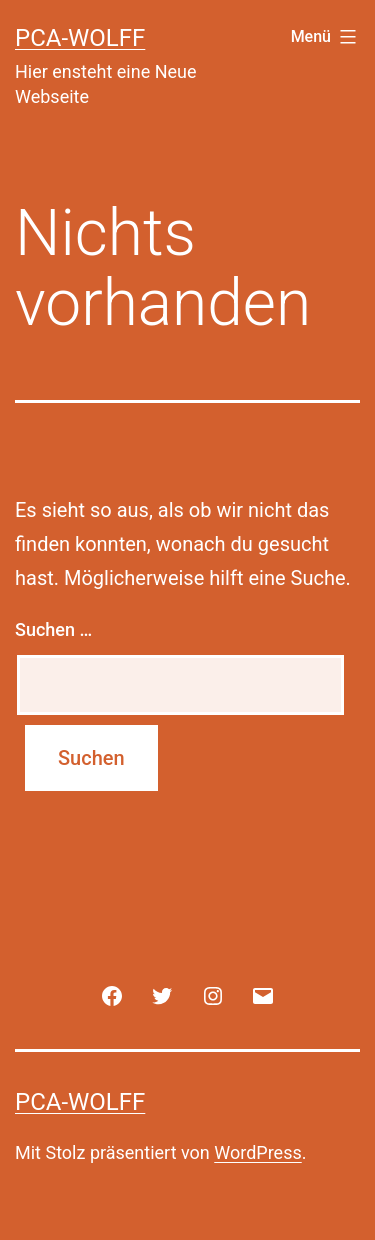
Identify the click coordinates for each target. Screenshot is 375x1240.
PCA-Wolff (80, 38)
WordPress (257, 1152)
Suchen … (53, 629)
